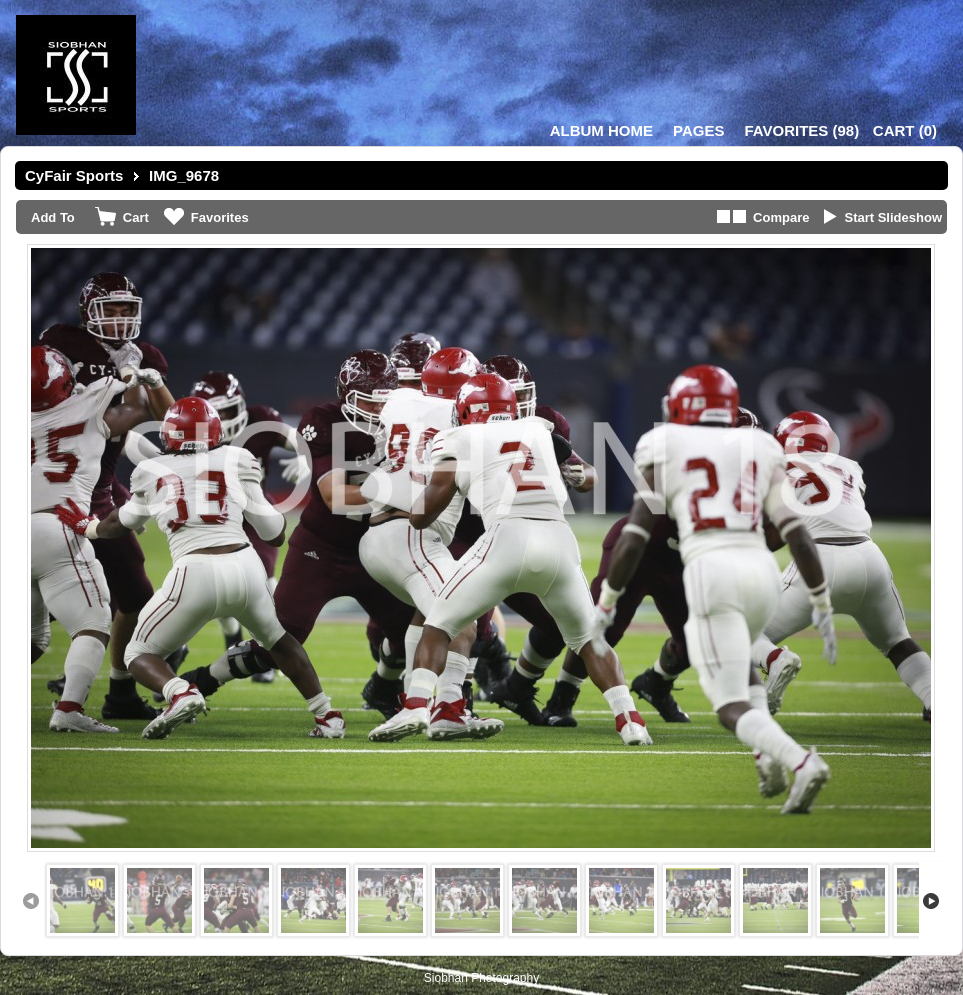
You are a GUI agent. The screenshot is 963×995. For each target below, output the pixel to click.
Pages (698, 130)
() (801, 130)
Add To (53, 217)
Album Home (601, 130)
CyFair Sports (74, 175)
